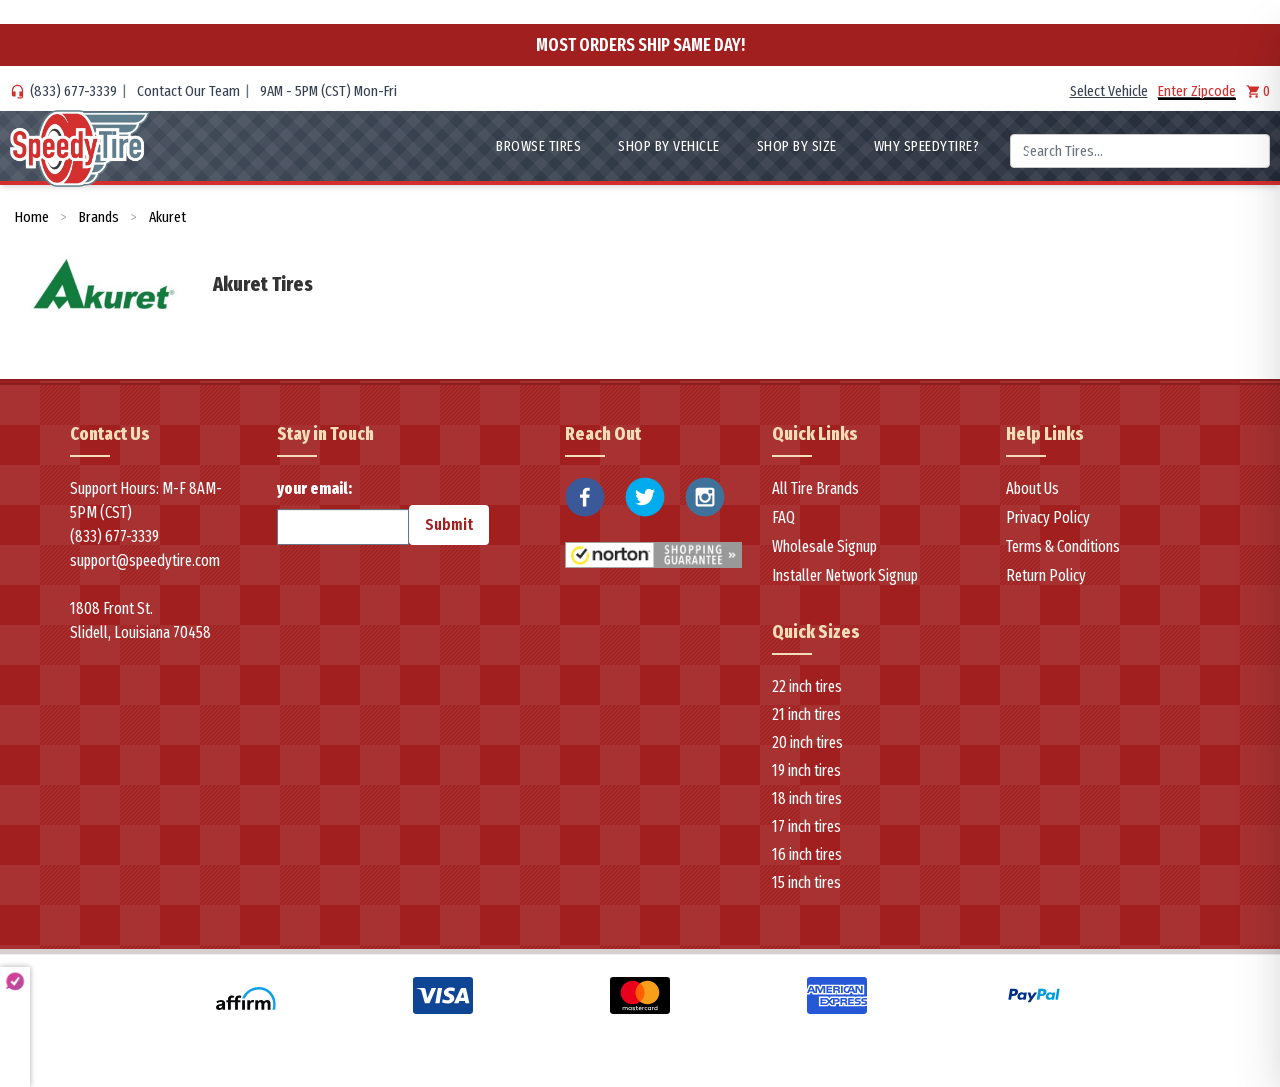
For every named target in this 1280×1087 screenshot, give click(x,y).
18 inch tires (807, 798)
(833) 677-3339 (73, 91)
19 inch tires (806, 770)
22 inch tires (807, 686)
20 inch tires (807, 742)
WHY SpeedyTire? (927, 146)
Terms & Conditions (1063, 546)
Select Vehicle (1109, 91)
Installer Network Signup (845, 575)
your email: (343, 512)
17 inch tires (806, 826)
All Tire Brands (815, 488)
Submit (449, 524)
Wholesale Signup (824, 546)
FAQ (783, 517)
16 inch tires (807, 854)
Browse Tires (538, 146)
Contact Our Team (188, 91)
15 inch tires (806, 882)
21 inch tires (806, 714)
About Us (1032, 488)
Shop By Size (797, 146)
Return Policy (1046, 575)
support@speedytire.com (145, 560)
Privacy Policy (1048, 517)
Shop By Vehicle (669, 146)
